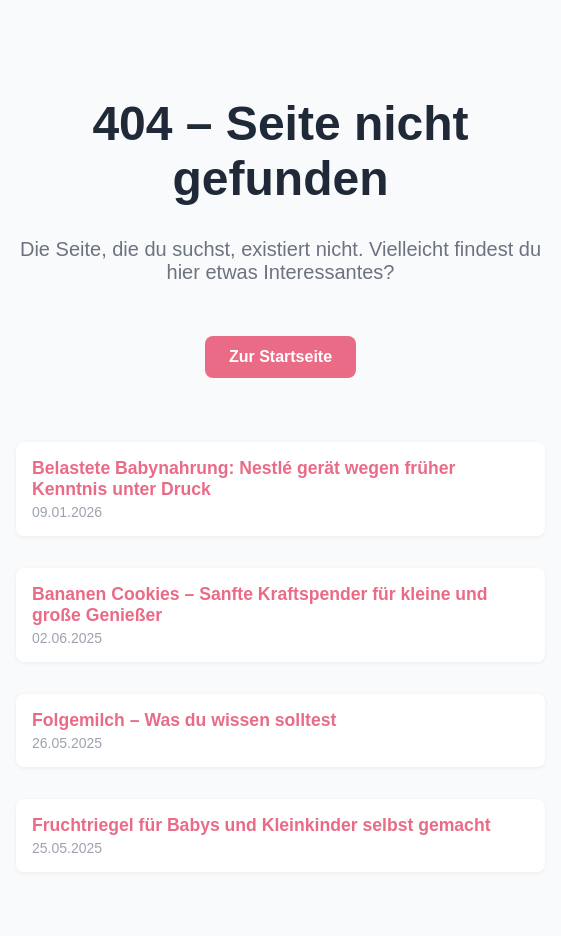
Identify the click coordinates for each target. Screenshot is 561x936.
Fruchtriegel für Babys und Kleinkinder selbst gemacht (261, 825)
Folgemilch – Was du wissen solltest (184, 720)
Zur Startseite (280, 356)
